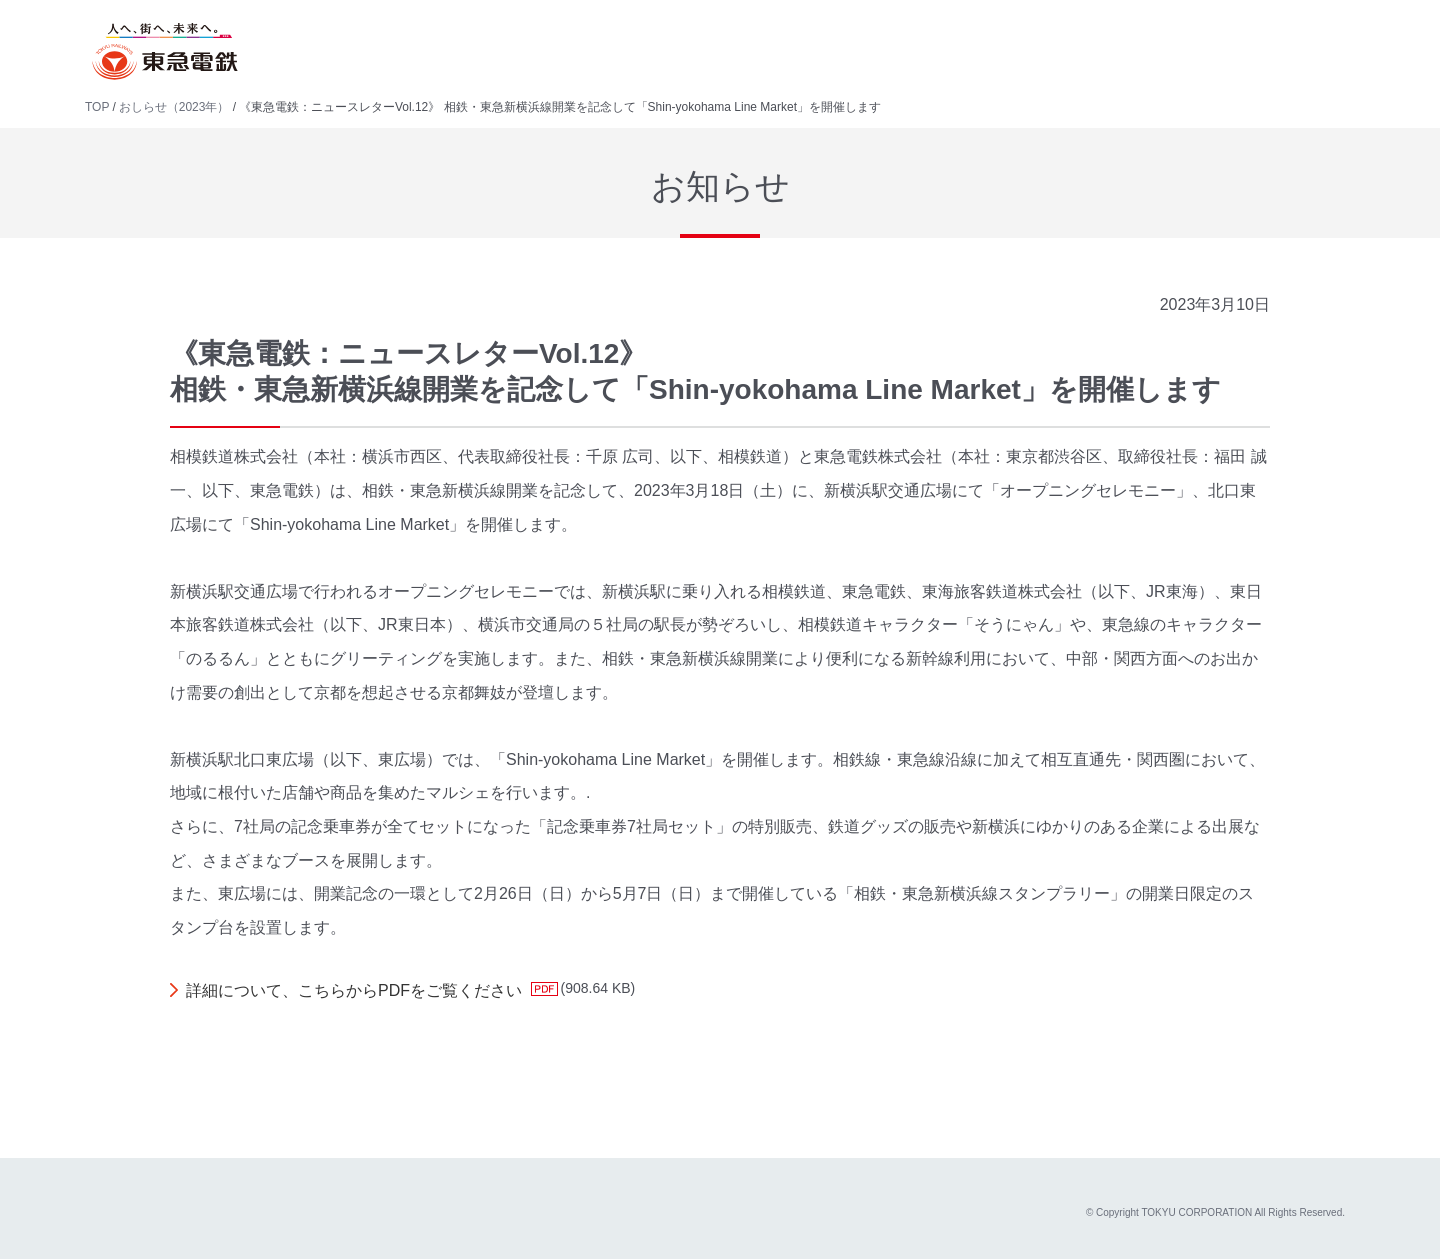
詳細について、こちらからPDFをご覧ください (354, 990)
